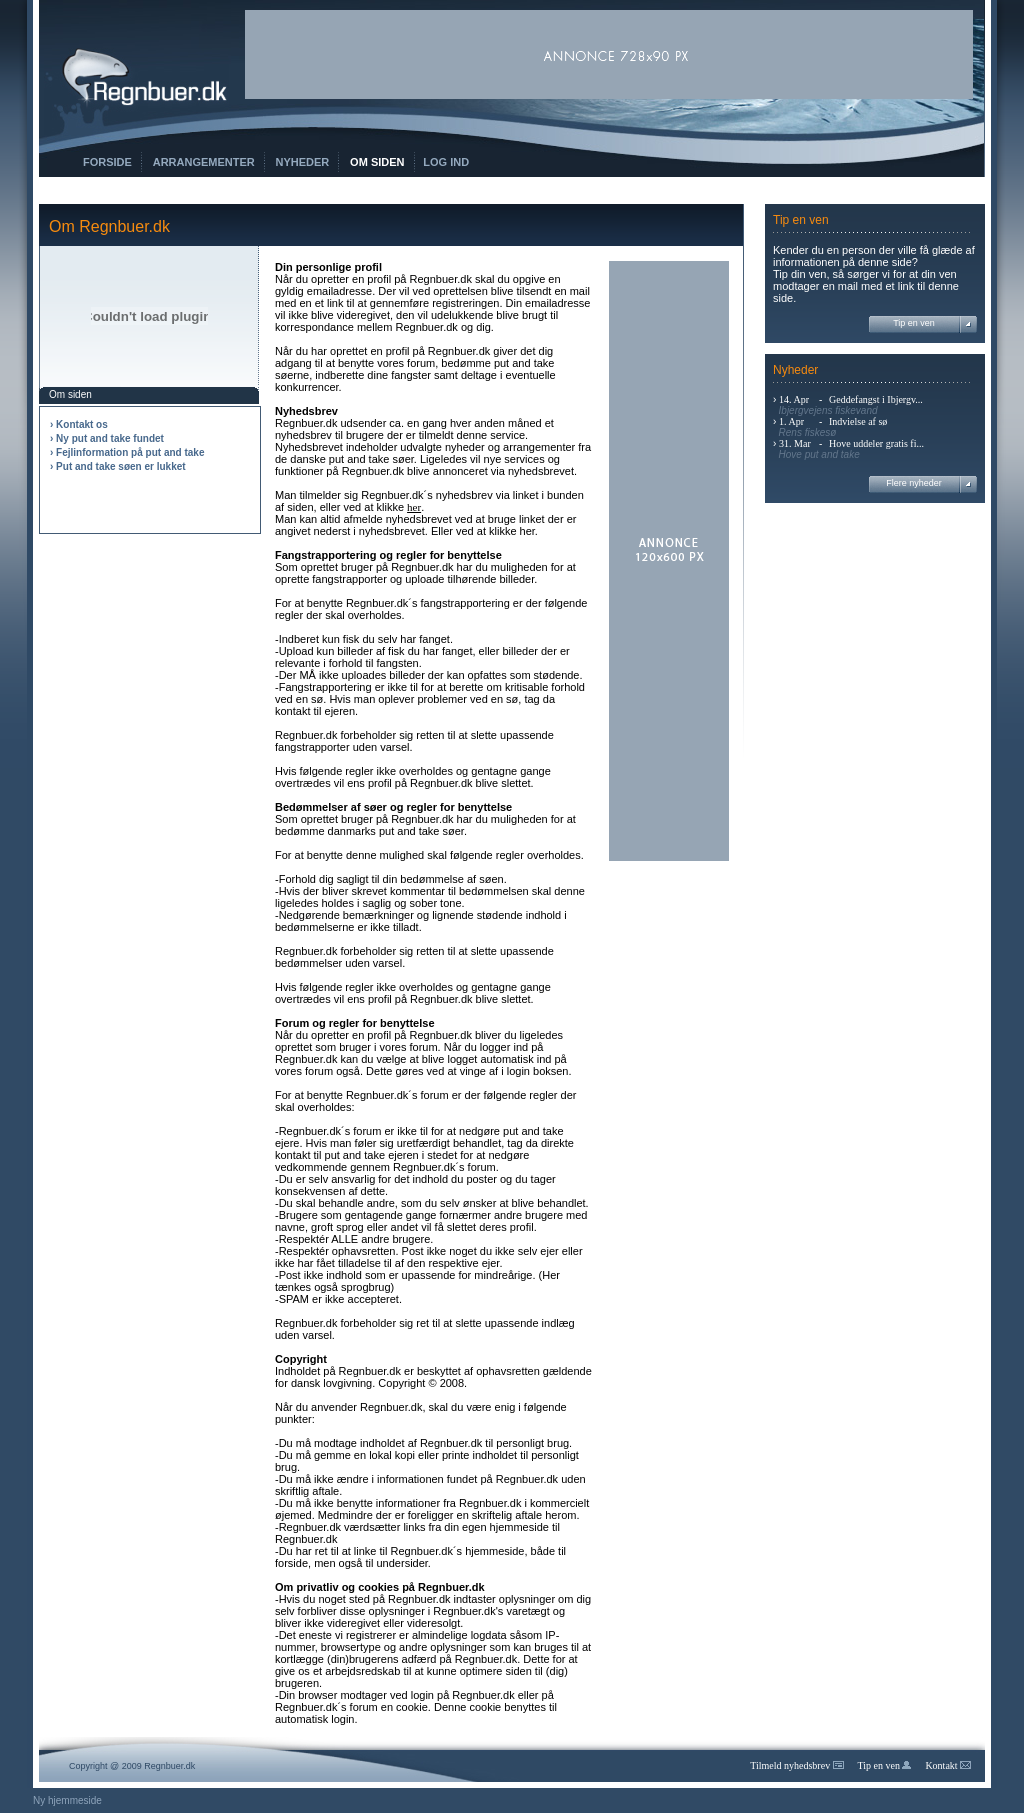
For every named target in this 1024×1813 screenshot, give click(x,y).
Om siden (377, 162)
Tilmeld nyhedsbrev (796, 1765)
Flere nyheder (914, 483)
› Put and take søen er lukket (118, 466)
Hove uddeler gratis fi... (876, 443)
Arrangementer (204, 162)
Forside (107, 162)
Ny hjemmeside (67, 1800)
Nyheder (303, 162)
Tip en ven (914, 323)
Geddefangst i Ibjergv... (876, 399)
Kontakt (948, 1765)
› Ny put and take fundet (107, 438)
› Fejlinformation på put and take (127, 452)
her (414, 507)
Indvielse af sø (858, 421)
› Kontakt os (79, 424)
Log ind (446, 162)
